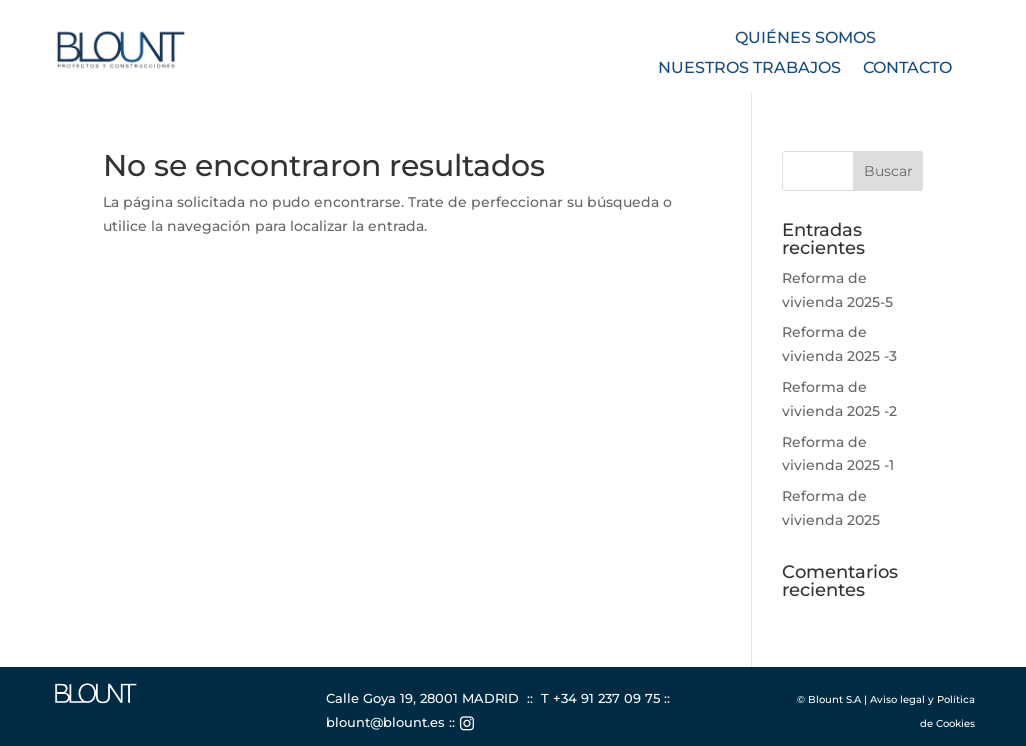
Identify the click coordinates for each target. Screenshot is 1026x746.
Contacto (907, 69)
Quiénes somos (805, 39)
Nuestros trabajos (749, 69)
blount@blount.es (385, 722)
